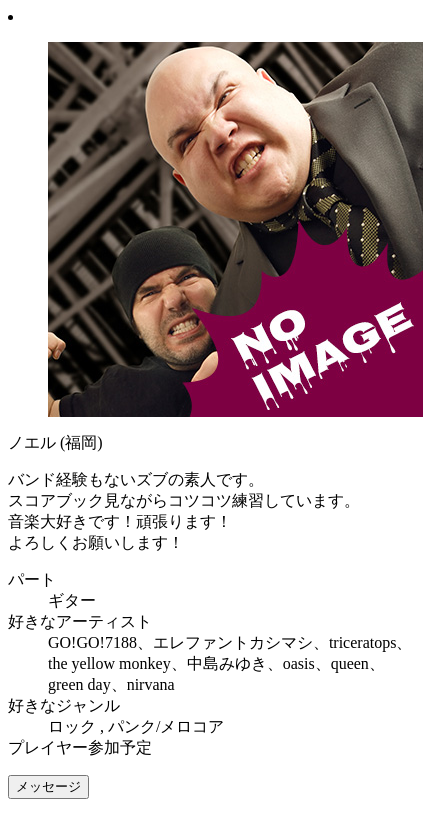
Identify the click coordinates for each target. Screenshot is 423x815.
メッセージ (48, 786)
